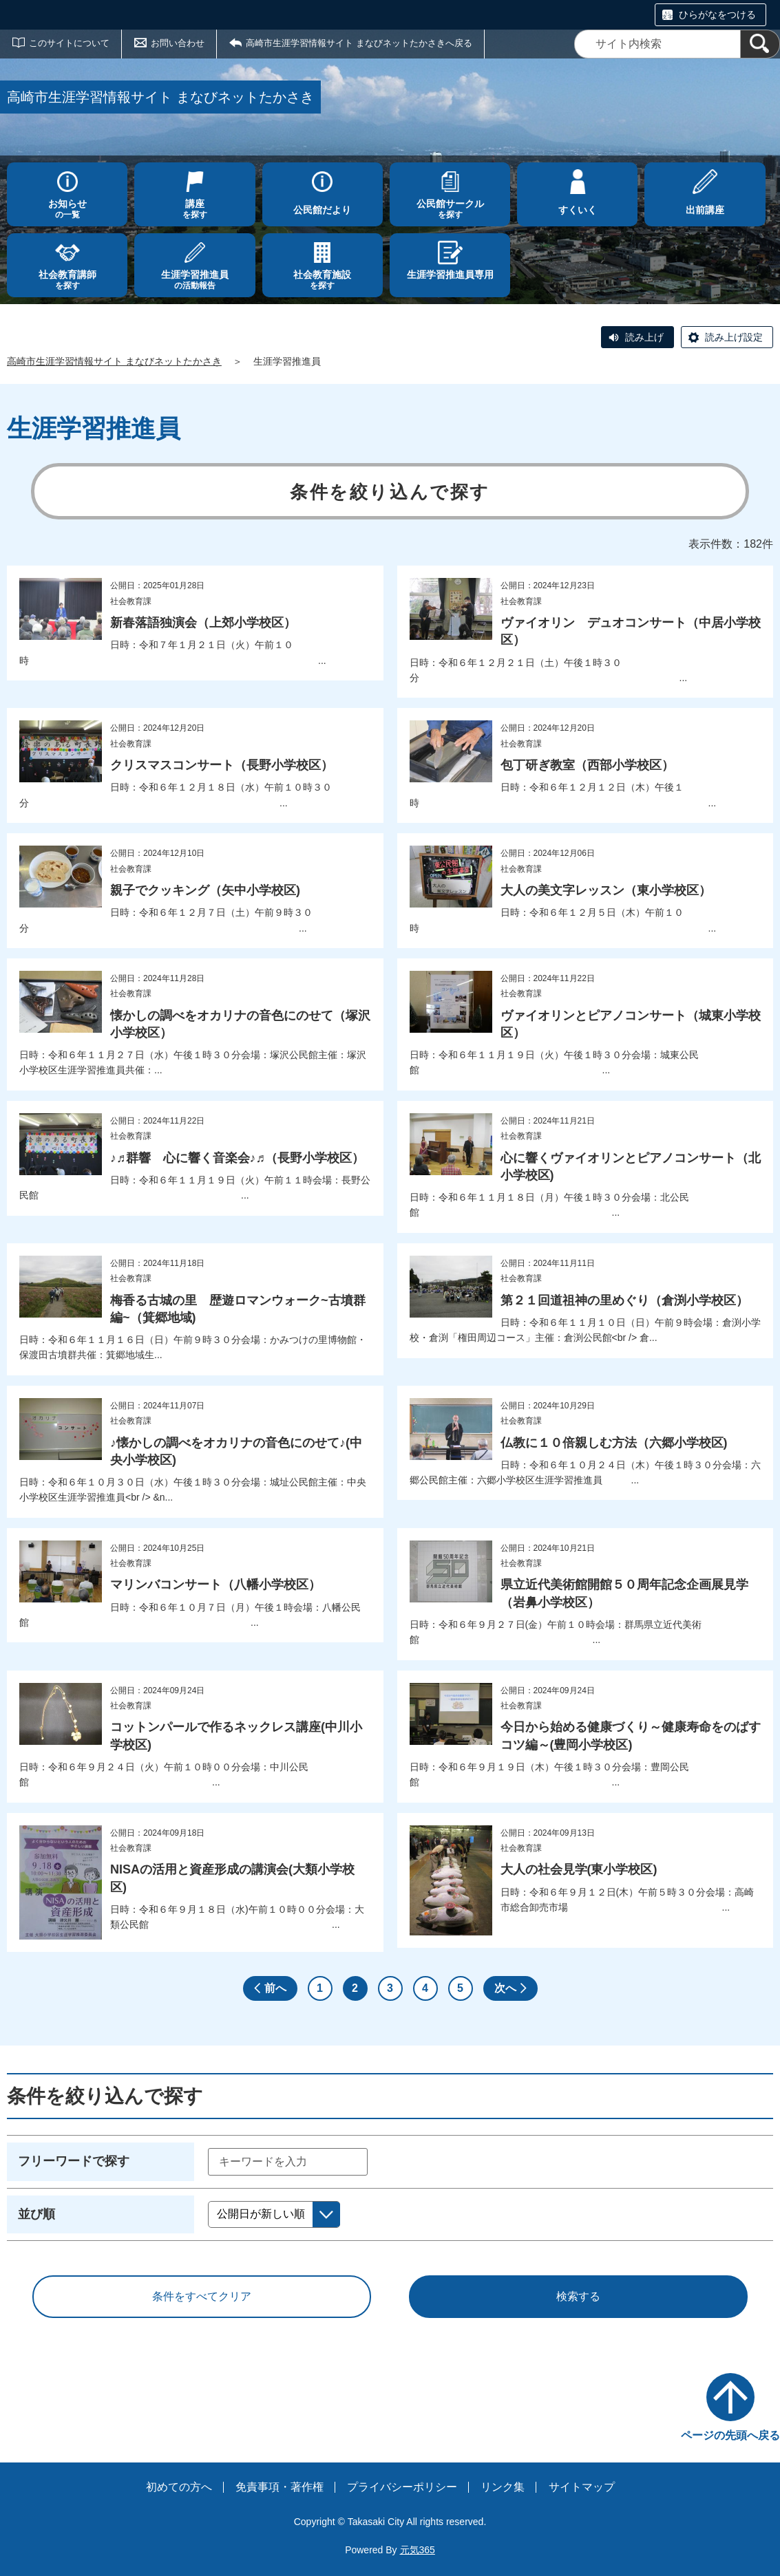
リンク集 (503, 2487)
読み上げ (644, 337)
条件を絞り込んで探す (390, 492)
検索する (578, 2296)
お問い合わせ (177, 43)
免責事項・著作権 (279, 2487)
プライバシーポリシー (402, 2487)
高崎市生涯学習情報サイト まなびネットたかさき (114, 361)
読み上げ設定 (734, 337)
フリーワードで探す (73, 2161)
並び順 (36, 2214)
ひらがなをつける (717, 14)
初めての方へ (179, 2487)
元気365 (417, 2549)
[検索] (760, 44)
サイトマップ (582, 2487)
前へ (275, 1988)
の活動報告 (194, 279)
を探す (194, 208)
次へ (505, 1988)
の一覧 (67, 208)
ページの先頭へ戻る (730, 2435)
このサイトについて (69, 43)
